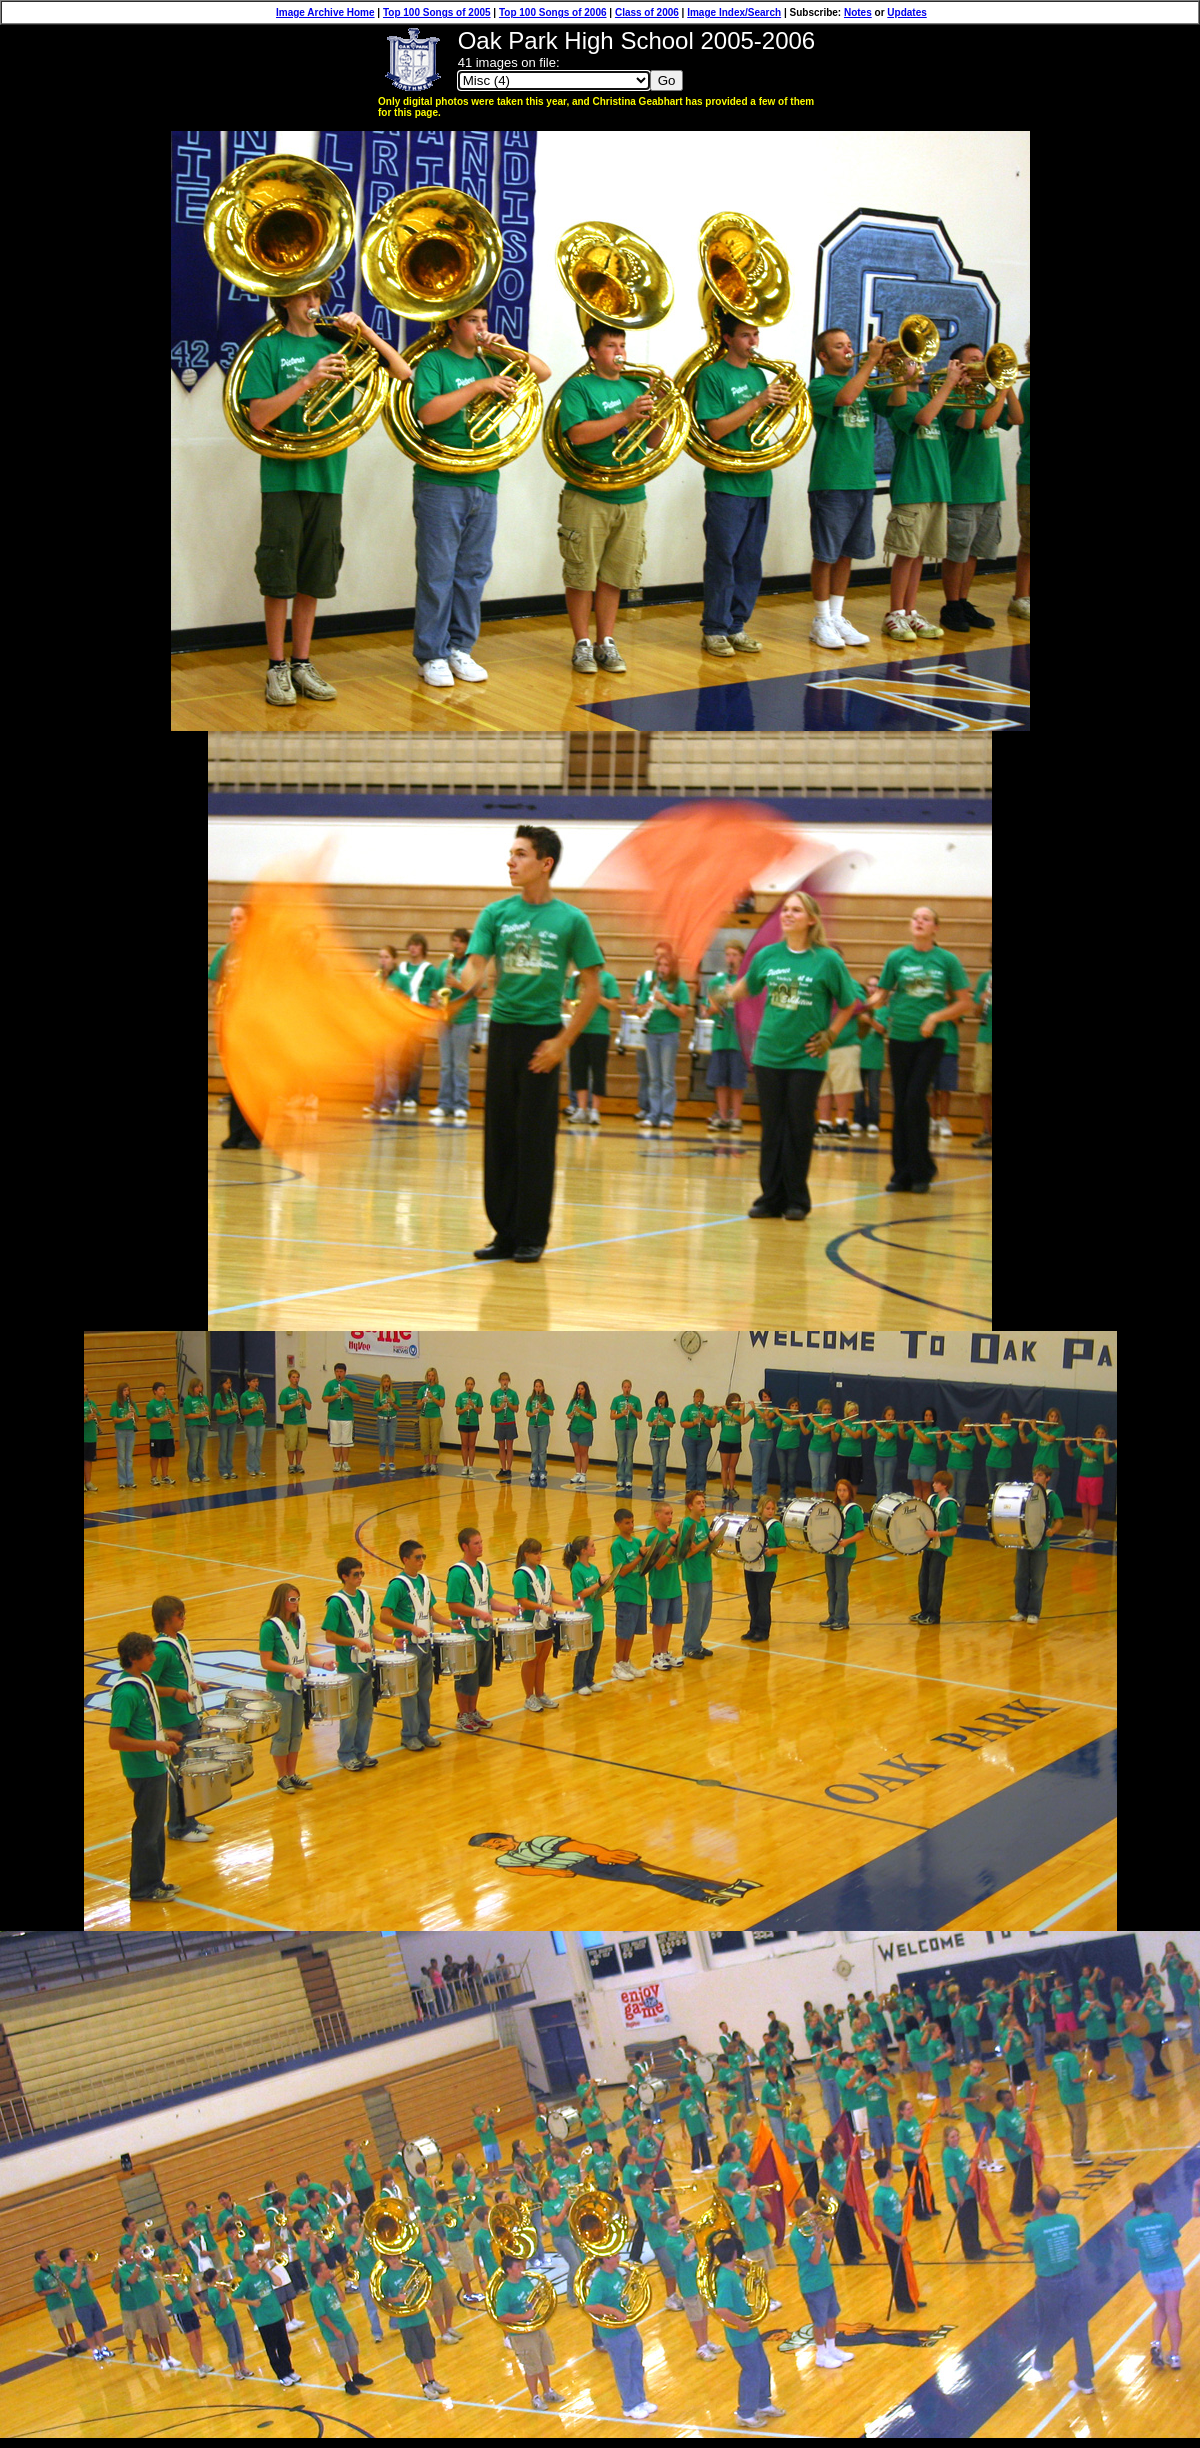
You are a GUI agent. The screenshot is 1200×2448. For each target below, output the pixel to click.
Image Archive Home (325, 12)
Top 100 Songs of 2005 (437, 12)
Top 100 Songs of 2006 (553, 12)
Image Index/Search (734, 12)
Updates (906, 12)
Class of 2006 (647, 12)
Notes (858, 12)
